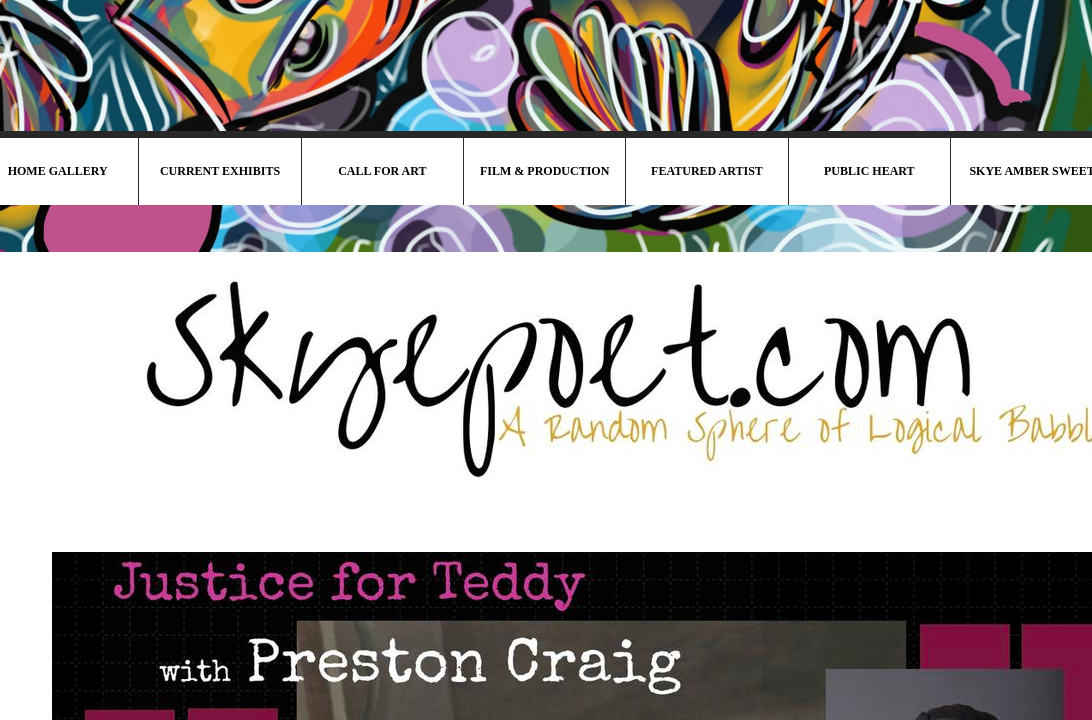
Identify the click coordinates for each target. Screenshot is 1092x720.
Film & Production (544, 171)
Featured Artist (707, 171)
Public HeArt (869, 171)
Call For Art (382, 171)
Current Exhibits (220, 171)
